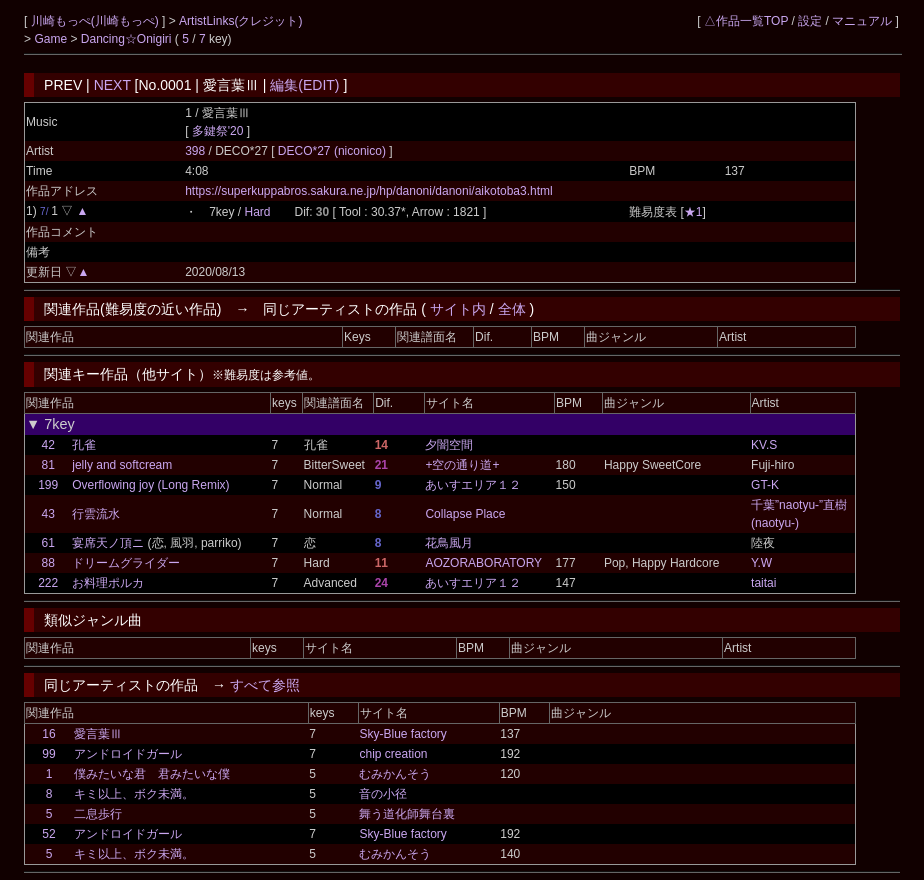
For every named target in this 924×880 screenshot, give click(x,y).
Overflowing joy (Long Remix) (150, 485)
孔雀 (84, 445)
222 (48, 583)
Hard (257, 212)
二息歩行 (98, 814)
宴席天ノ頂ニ (108, 543)
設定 (810, 21)
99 (48, 754)
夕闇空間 (449, 445)
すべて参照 (265, 685)
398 (195, 151)
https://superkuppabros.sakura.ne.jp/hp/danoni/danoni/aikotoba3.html (369, 191)
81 (47, 465)
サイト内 (458, 309)
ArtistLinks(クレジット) (240, 21)
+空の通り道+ (462, 465)
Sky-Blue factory (402, 734)
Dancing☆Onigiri (128, 39)
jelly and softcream (122, 465)
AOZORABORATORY (483, 563)
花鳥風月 (449, 543)
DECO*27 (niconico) (333, 151)
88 (47, 563)
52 (48, 834)
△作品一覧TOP (746, 21)
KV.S (764, 445)
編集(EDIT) (304, 85)
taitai (763, 583)
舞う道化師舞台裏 (407, 814)
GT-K (765, 485)
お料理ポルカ (108, 583)
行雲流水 (96, 514)
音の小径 (383, 794)
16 (48, 734)
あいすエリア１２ (473, 485)
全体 (512, 309)
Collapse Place (465, 514)
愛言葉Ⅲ (98, 734)
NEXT (112, 85)
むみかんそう (395, 774)
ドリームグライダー (126, 563)
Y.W (761, 563)
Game (52, 39)
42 (47, 445)
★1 (693, 212)
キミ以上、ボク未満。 (134, 794)
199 (48, 485)
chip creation (393, 754)
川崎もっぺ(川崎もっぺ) (96, 21)
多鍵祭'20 (218, 131)
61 (47, 543)
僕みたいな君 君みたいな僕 (152, 774)
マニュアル (862, 21)
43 (47, 514)
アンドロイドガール (128, 754)
